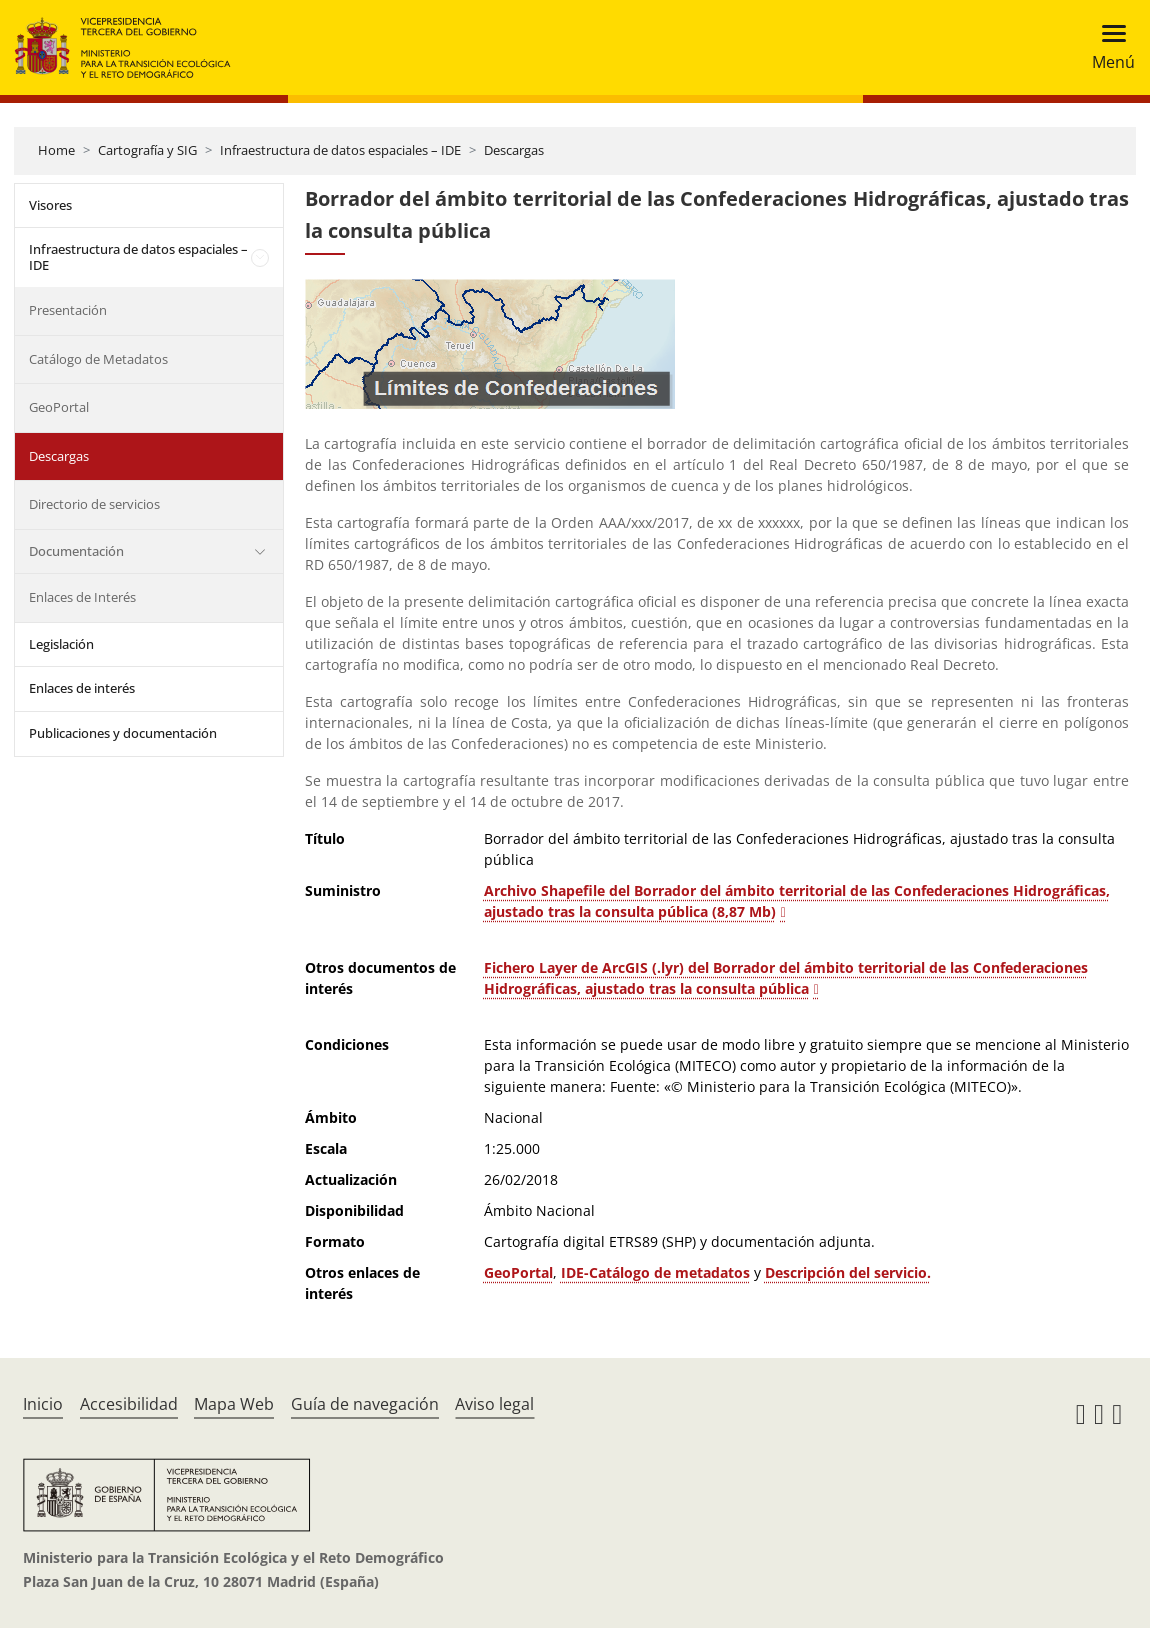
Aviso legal (494, 1404)
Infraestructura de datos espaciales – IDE (340, 150)
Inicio (43, 1404)
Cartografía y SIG (147, 150)
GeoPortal (59, 407)
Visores (50, 205)
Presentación (68, 310)
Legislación (61, 644)
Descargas (514, 150)
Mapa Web (234, 1404)
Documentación (76, 551)
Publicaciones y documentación (123, 733)
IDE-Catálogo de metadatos (655, 1272)
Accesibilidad (129, 1404)
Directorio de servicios (94, 504)
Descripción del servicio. (848, 1272)
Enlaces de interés (82, 688)
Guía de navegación (365, 1404)
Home (56, 150)
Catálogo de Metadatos (98, 359)
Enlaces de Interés (82, 597)
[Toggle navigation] (1107, 47)
